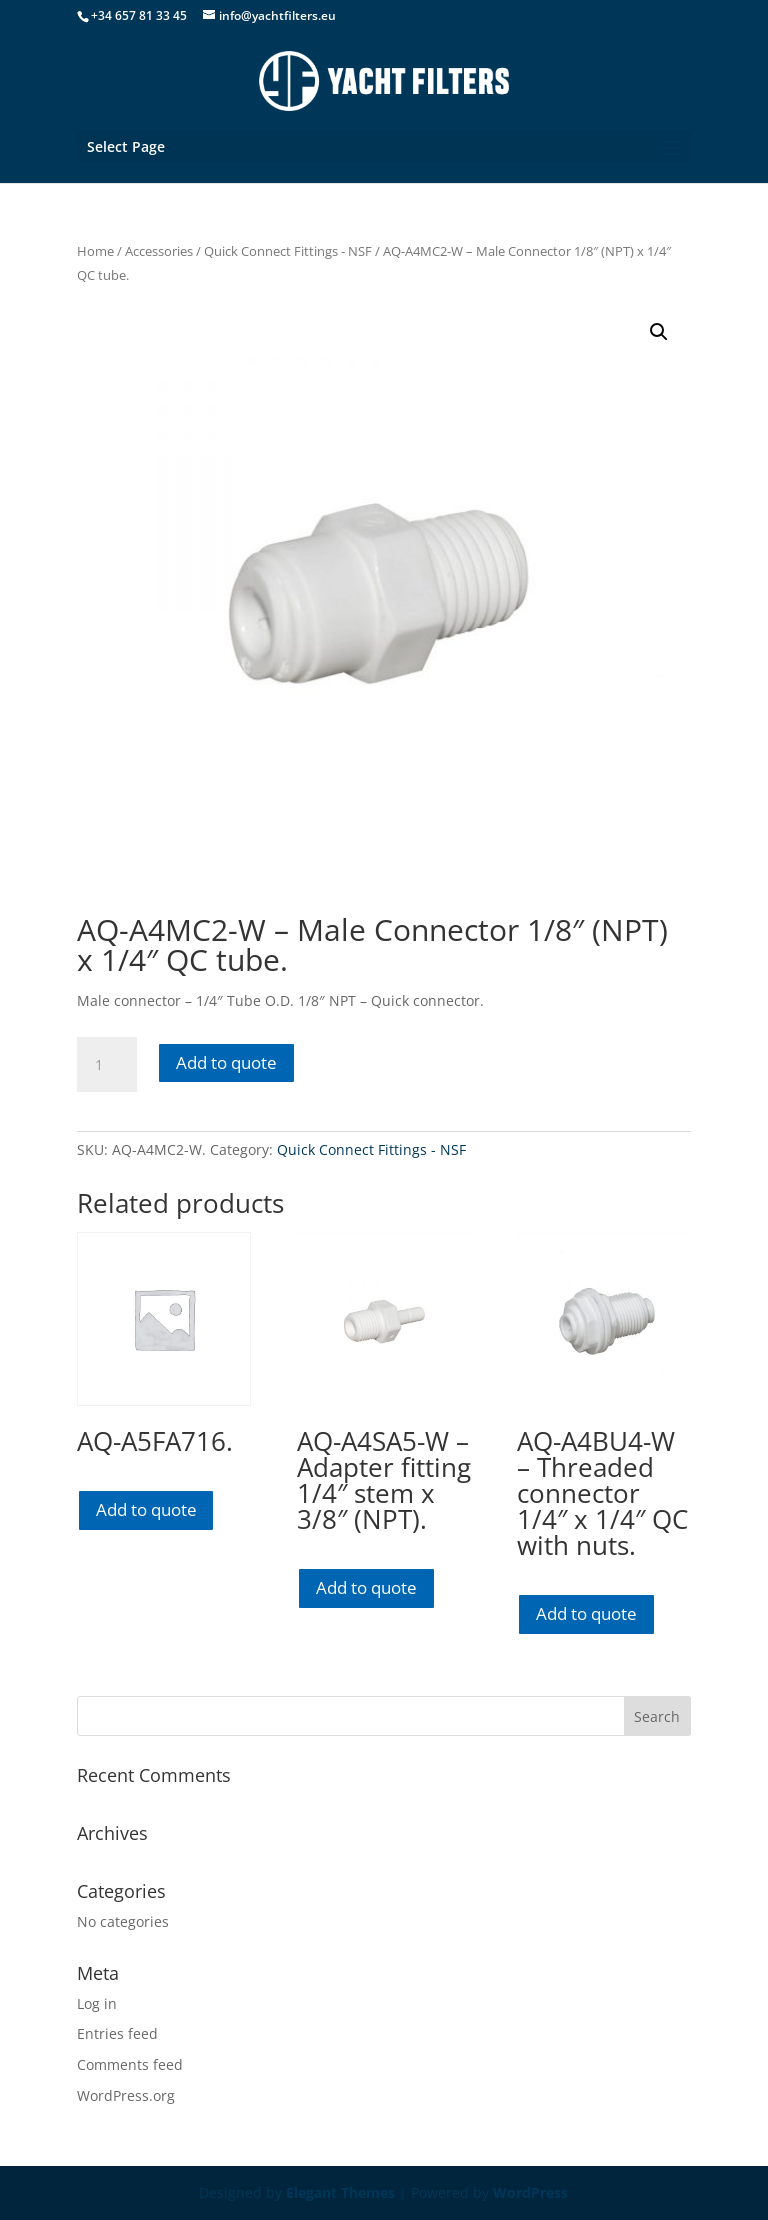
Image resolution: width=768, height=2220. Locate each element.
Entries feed (117, 2033)
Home (95, 251)
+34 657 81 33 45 (139, 15)
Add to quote (226, 1062)
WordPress (530, 2192)
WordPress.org (126, 2095)
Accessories (159, 251)
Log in (97, 2003)
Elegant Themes (340, 2192)
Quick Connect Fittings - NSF (288, 251)
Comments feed (130, 2064)
